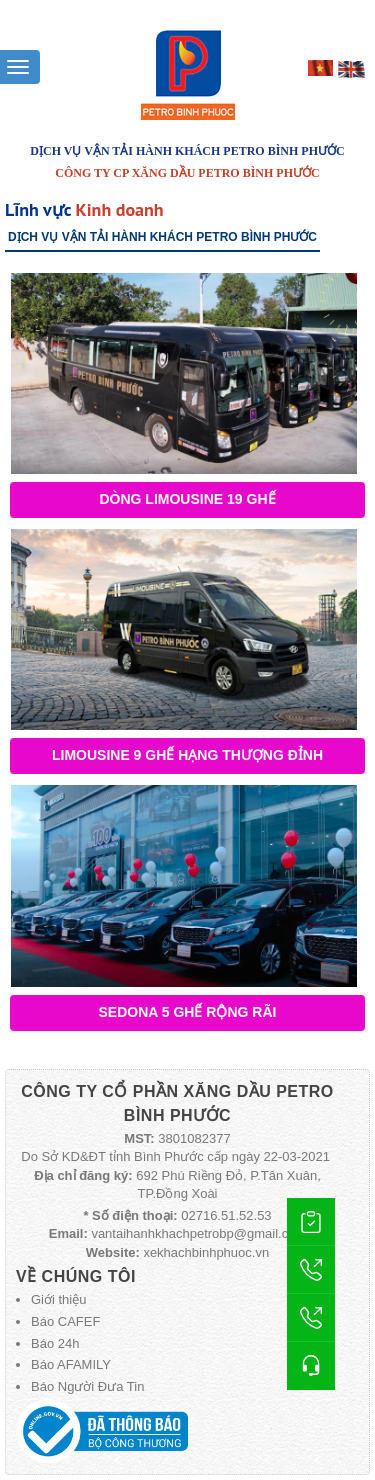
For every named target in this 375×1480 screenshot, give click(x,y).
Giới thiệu (58, 1299)
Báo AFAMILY (71, 1364)
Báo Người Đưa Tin (87, 1386)
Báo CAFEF (65, 1321)
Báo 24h (55, 1343)
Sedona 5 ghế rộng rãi (188, 1012)
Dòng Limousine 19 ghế (187, 499)
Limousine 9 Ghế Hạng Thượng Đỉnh (187, 755)
